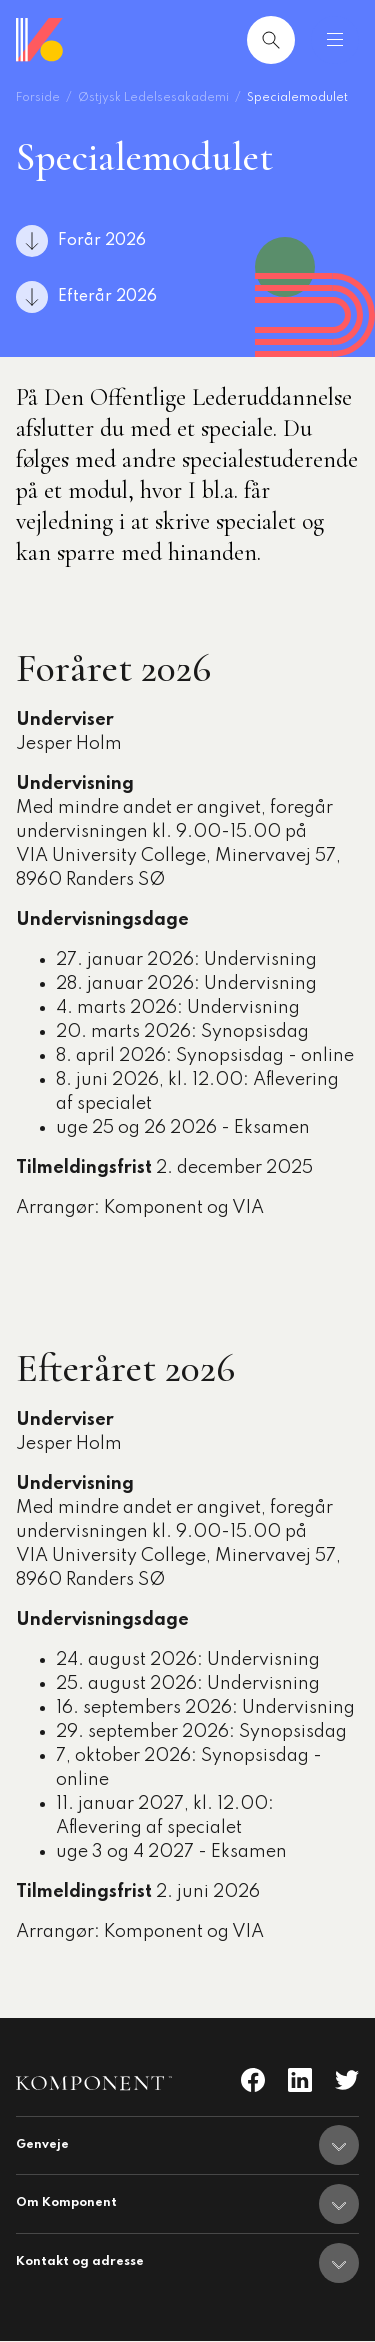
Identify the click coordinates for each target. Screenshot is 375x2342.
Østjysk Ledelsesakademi (153, 98)
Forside (38, 98)
